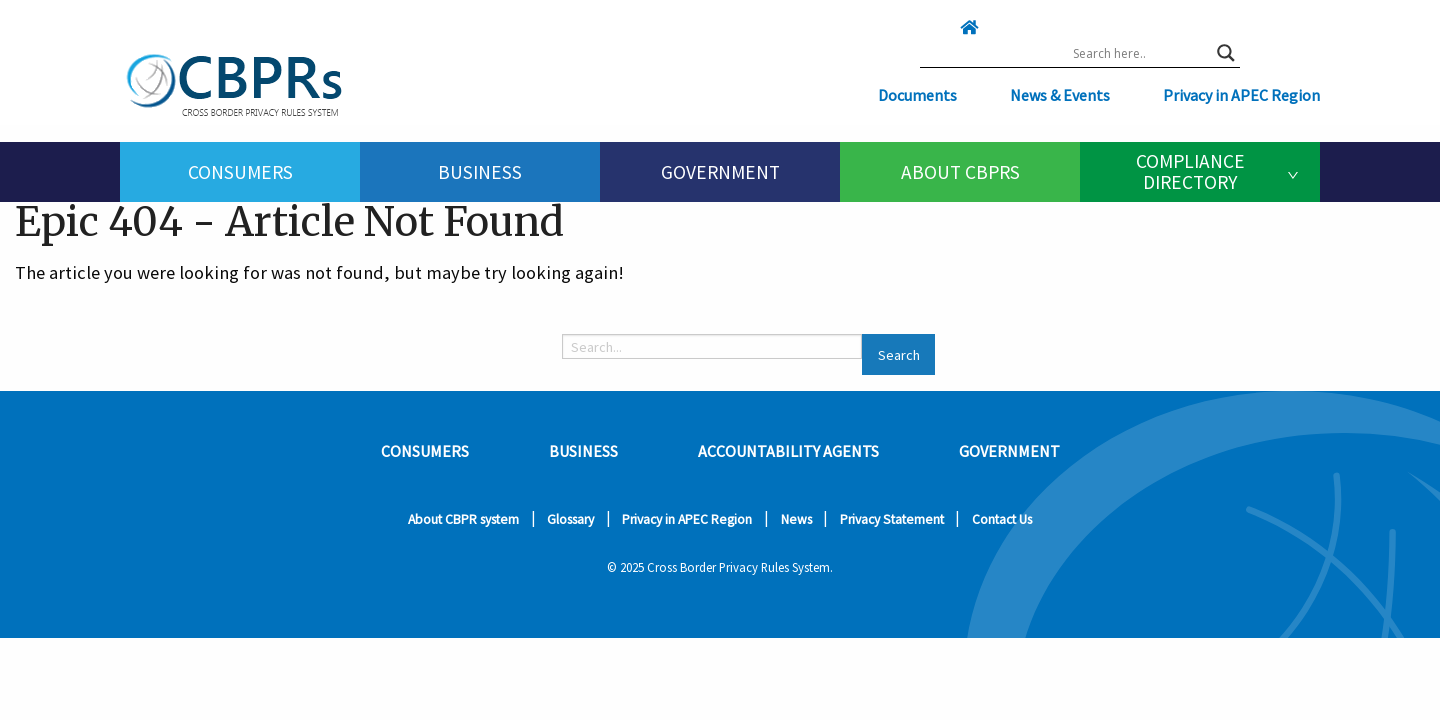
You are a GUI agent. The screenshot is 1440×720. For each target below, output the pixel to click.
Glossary (570, 519)
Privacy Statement (892, 519)
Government (720, 172)
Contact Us (1002, 519)
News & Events (1060, 95)
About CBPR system (463, 519)
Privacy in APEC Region (1241, 95)
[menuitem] (240, 172)
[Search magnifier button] (1226, 53)
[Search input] (1140, 53)
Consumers (240, 172)
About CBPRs (960, 172)
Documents (917, 95)
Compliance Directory (1190, 171)
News (796, 519)
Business (480, 172)
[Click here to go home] (929, 27)
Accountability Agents (788, 451)
